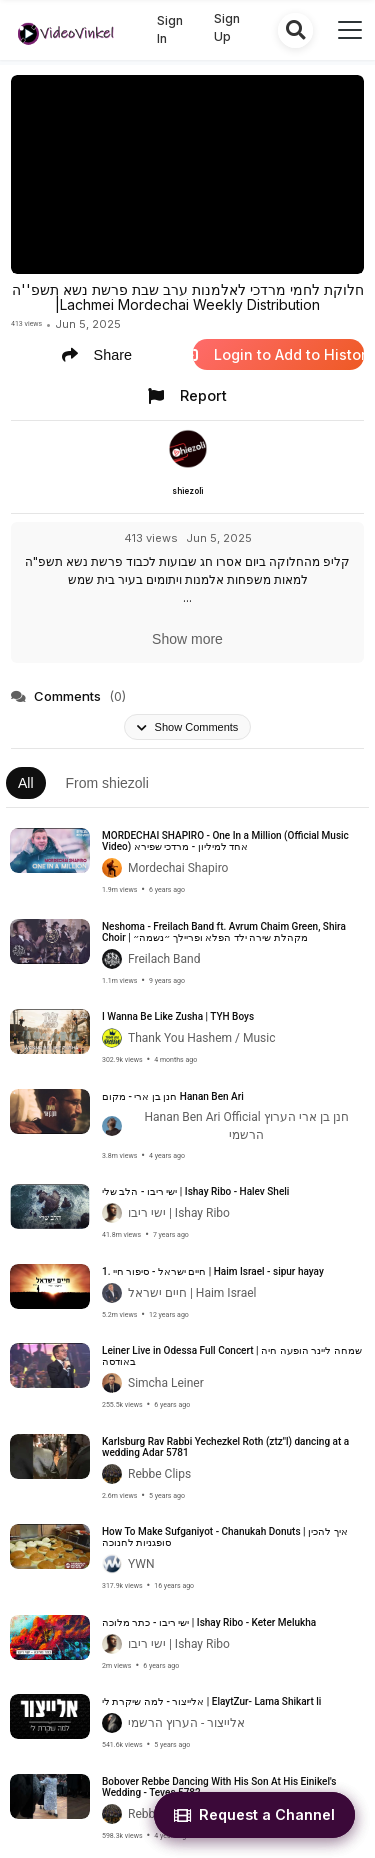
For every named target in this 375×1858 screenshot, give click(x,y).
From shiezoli (107, 783)
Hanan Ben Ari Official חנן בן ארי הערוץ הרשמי (246, 1126)
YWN (141, 1564)
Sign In (170, 29)
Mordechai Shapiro (178, 868)
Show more (187, 639)
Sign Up (227, 27)
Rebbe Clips (159, 1474)
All (26, 783)
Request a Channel (254, 1814)
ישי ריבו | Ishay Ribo (179, 1213)
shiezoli (187, 491)
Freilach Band (164, 959)
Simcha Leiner (166, 1383)
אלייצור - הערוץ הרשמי (186, 1723)
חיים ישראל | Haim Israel (192, 1293)
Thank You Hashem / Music (201, 1038)
